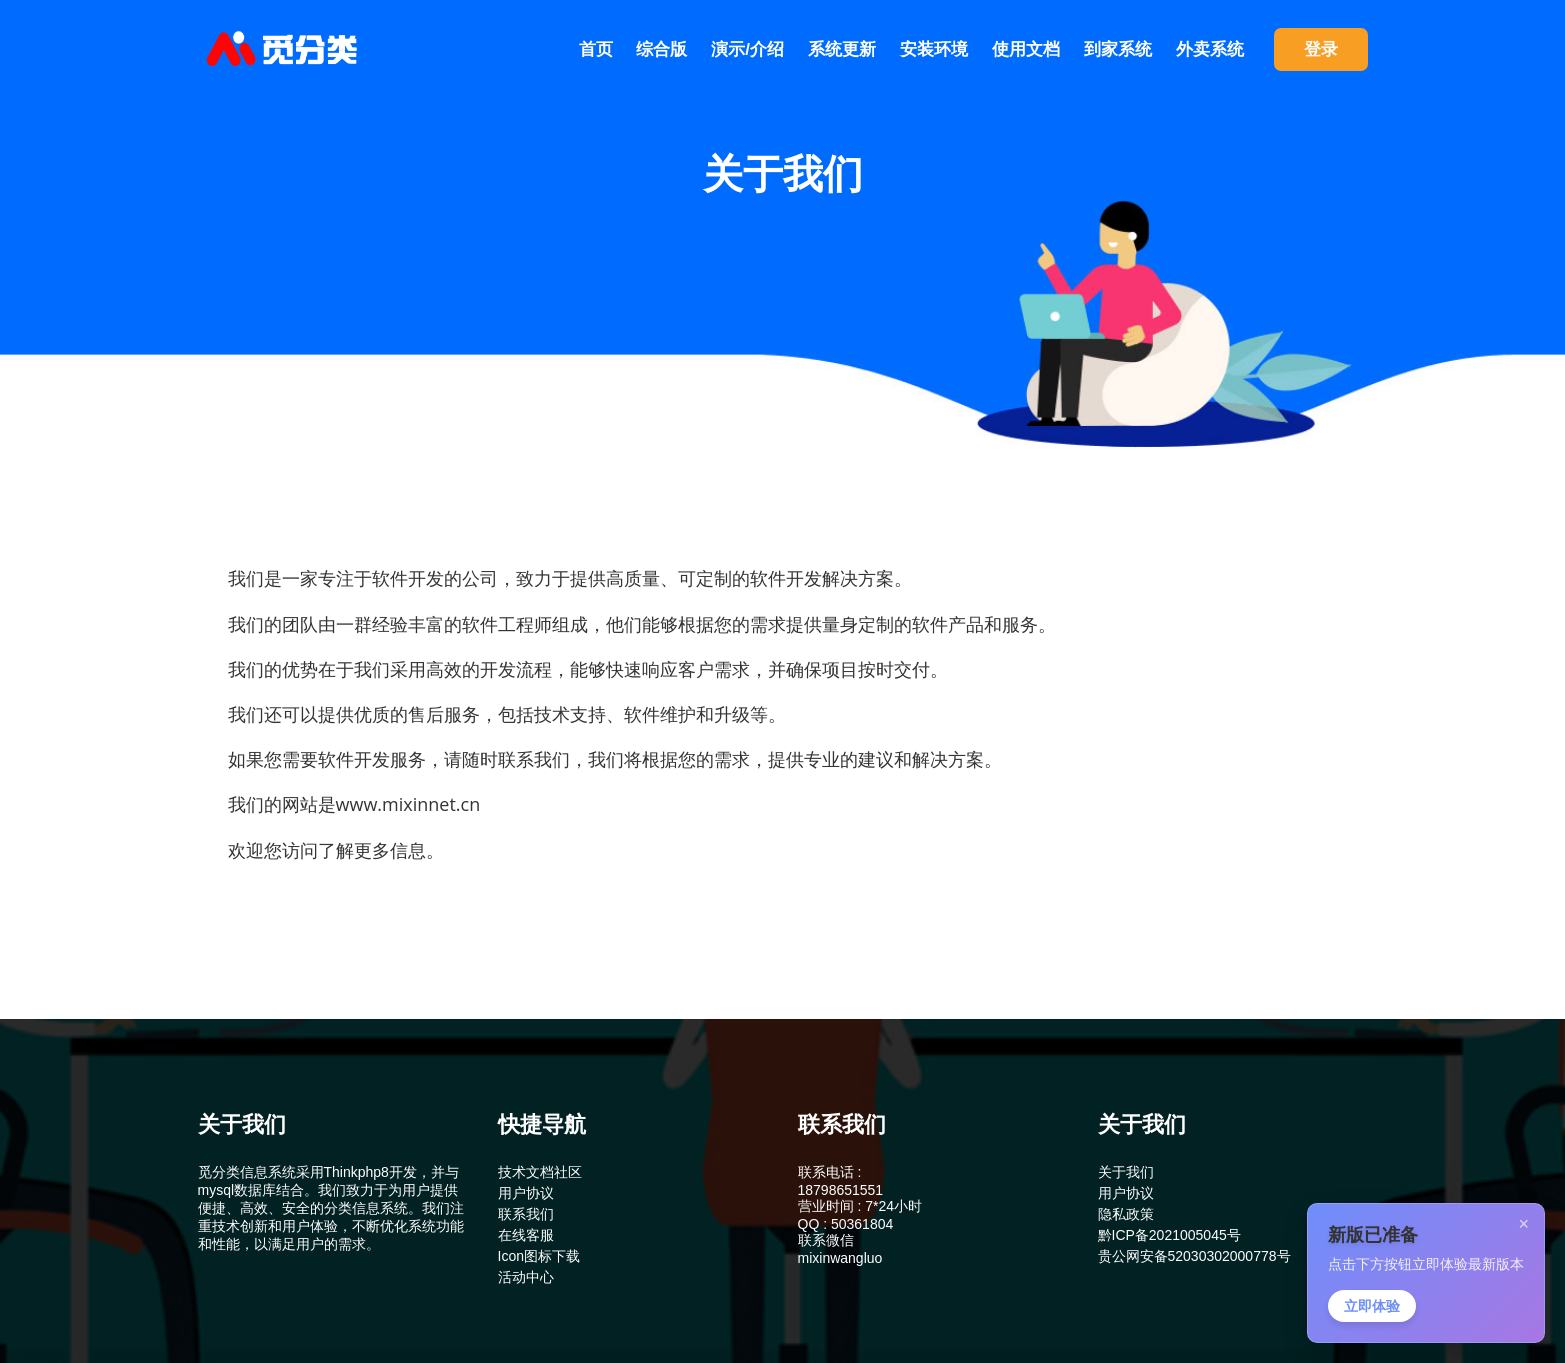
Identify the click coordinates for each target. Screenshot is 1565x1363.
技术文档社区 (540, 1172)
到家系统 (1118, 49)
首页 (596, 49)
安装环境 (934, 49)
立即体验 (1372, 1306)
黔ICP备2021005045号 (1169, 1235)
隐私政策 (1126, 1214)
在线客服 (526, 1235)
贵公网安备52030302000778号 (1194, 1256)
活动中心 (526, 1277)
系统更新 (842, 49)
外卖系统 (1210, 49)
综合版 (661, 49)
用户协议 (526, 1193)
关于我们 (1126, 1172)
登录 (1321, 49)
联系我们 (526, 1214)
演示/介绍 (747, 49)
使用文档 (1026, 49)
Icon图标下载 (539, 1256)
